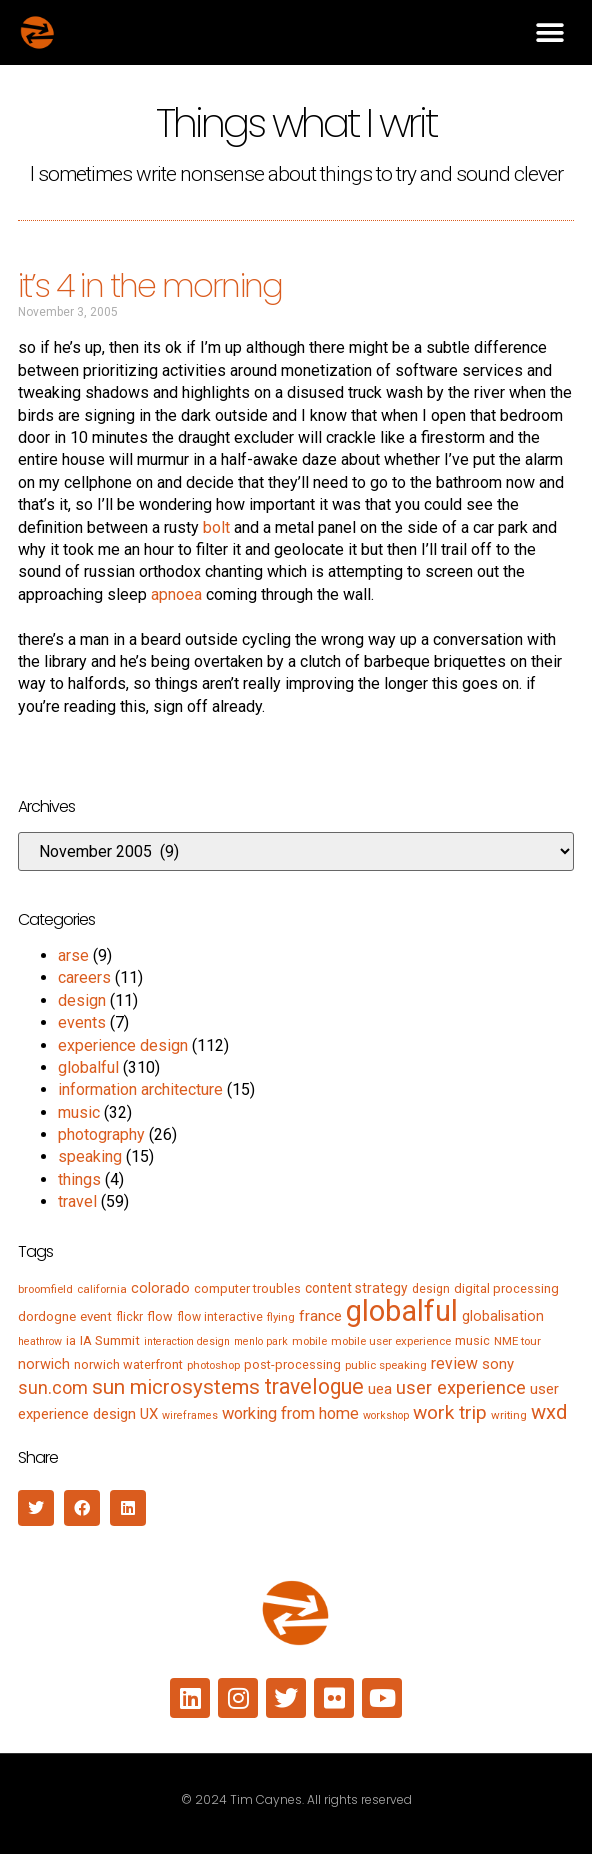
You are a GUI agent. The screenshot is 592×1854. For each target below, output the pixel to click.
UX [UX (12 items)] (149, 1414)
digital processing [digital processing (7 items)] (506, 1288)
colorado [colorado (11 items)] (160, 1288)
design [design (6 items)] (431, 1289)
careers (84, 977)
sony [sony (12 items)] (498, 1364)
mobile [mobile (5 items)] (309, 1341)
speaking (90, 1156)
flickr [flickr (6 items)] (129, 1317)
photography (101, 1134)
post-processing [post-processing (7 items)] (292, 1364)
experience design (123, 1045)
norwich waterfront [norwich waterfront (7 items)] (128, 1364)
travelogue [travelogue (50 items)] (314, 1386)
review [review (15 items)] (454, 1363)
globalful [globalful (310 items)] (402, 1311)
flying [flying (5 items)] (281, 1317)
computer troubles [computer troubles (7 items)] (247, 1288)
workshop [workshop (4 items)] (386, 1415)
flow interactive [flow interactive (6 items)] (220, 1317)
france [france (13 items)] (320, 1316)
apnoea (176, 594)
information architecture (140, 1089)
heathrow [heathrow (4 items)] (40, 1341)
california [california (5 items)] (102, 1289)
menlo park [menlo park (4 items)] (261, 1341)
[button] (549, 32)
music (79, 1112)
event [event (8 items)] (96, 1316)
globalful (88, 1067)
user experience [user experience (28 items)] (461, 1388)
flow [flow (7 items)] (160, 1316)
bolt (216, 527)
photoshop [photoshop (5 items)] (213, 1365)
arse (73, 955)
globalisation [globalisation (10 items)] (503, 1316)
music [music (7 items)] (472, 1340)
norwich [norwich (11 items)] (44, 1364)
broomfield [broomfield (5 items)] (45, 1289)
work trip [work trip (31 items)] (450, 1412)
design (82, 1000)
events (82, 1022)
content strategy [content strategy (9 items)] (356, 1288)
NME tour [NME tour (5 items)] (517, 1341)
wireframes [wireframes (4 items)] (190, 1415)
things (79, 1179)
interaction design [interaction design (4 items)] (187, 1341)
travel (77, 1201)
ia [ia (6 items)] (71, 1341)
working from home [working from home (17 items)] (290, 1413)
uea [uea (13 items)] (380, 1389)
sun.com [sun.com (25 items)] (53, 1387)
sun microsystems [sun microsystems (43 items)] (176, 1387)
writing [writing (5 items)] (509, 1415)
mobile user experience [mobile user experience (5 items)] (391, 1341)
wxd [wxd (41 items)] (549, 1412)
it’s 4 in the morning (150, 285)
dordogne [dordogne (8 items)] (47, 1316)
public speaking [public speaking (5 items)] (386, 1365)
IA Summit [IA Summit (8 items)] (110, 1340)
